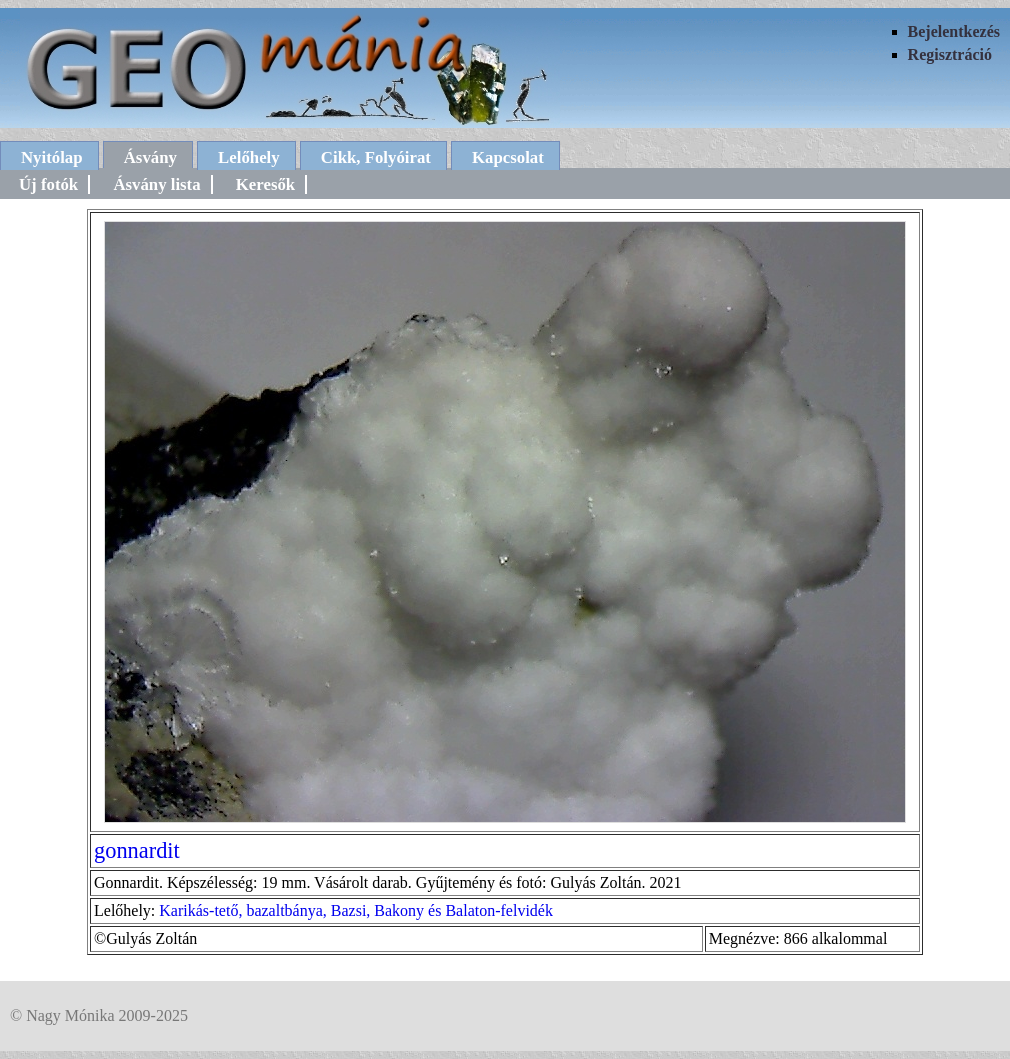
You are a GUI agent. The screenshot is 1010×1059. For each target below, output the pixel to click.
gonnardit (137, 850)
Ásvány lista (156, 184)
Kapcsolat (508, 157)
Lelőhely (249, 157)
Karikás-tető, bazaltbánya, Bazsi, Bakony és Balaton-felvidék (356, 910)
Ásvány (150, 157)
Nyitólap (52, 157)
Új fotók (48, 184)
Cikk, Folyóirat (376, 157)
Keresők (265, 184)
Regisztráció (950, 54)
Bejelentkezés (954, 31)
